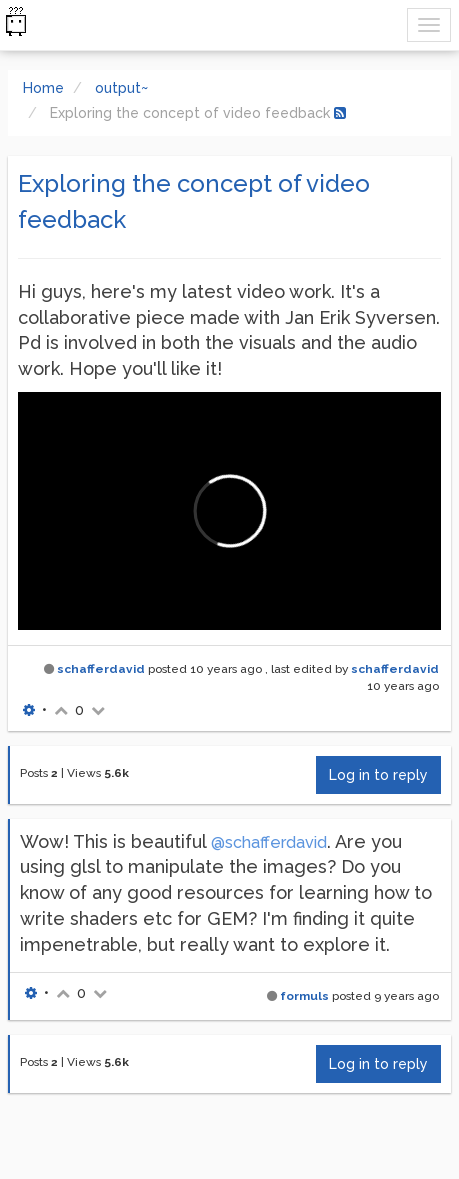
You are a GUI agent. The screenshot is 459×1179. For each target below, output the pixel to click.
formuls (304, 996)
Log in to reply (378, 775)
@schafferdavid (269, 842)
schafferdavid (101, 669)
